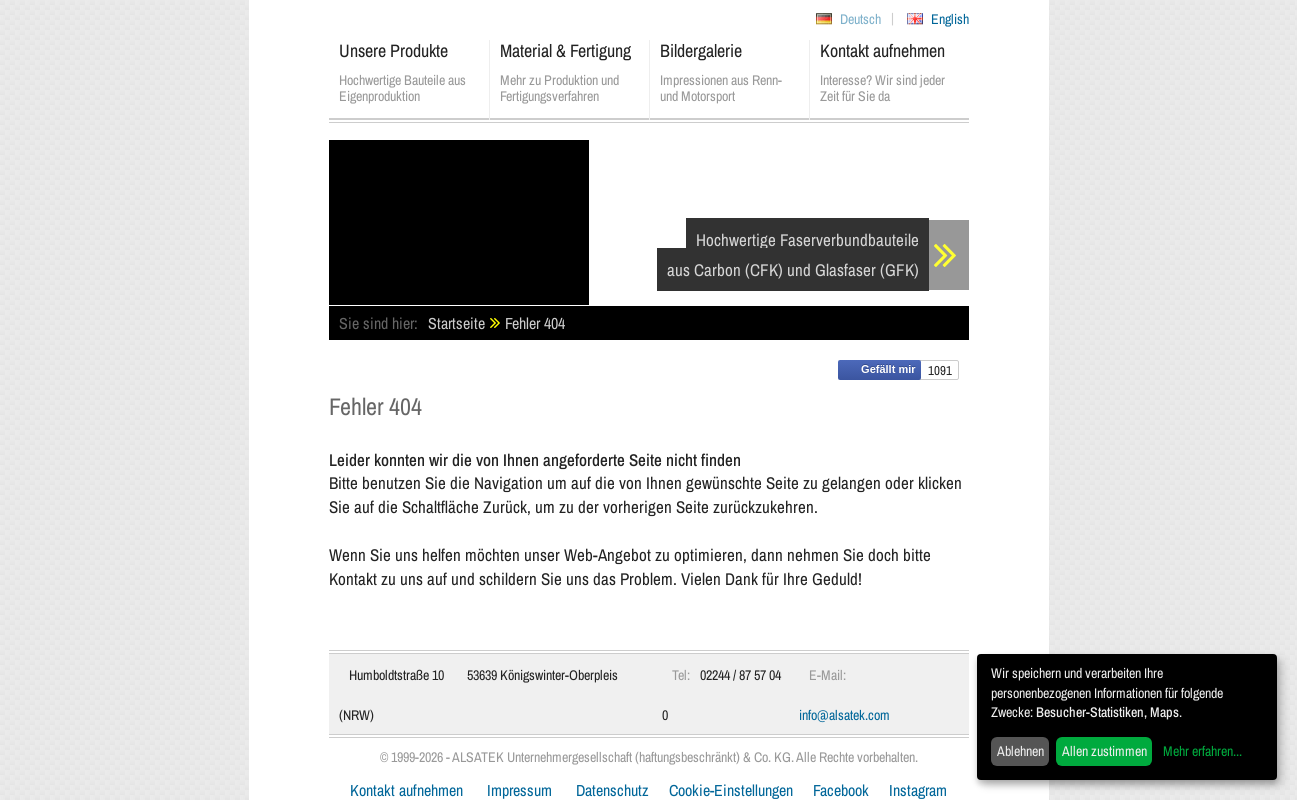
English (950, 19)
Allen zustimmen (1104, 751)
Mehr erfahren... (1202, 751)
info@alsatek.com (844, 715)
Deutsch (860, 19)
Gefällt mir (879, 370)
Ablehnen (1020, 751)
